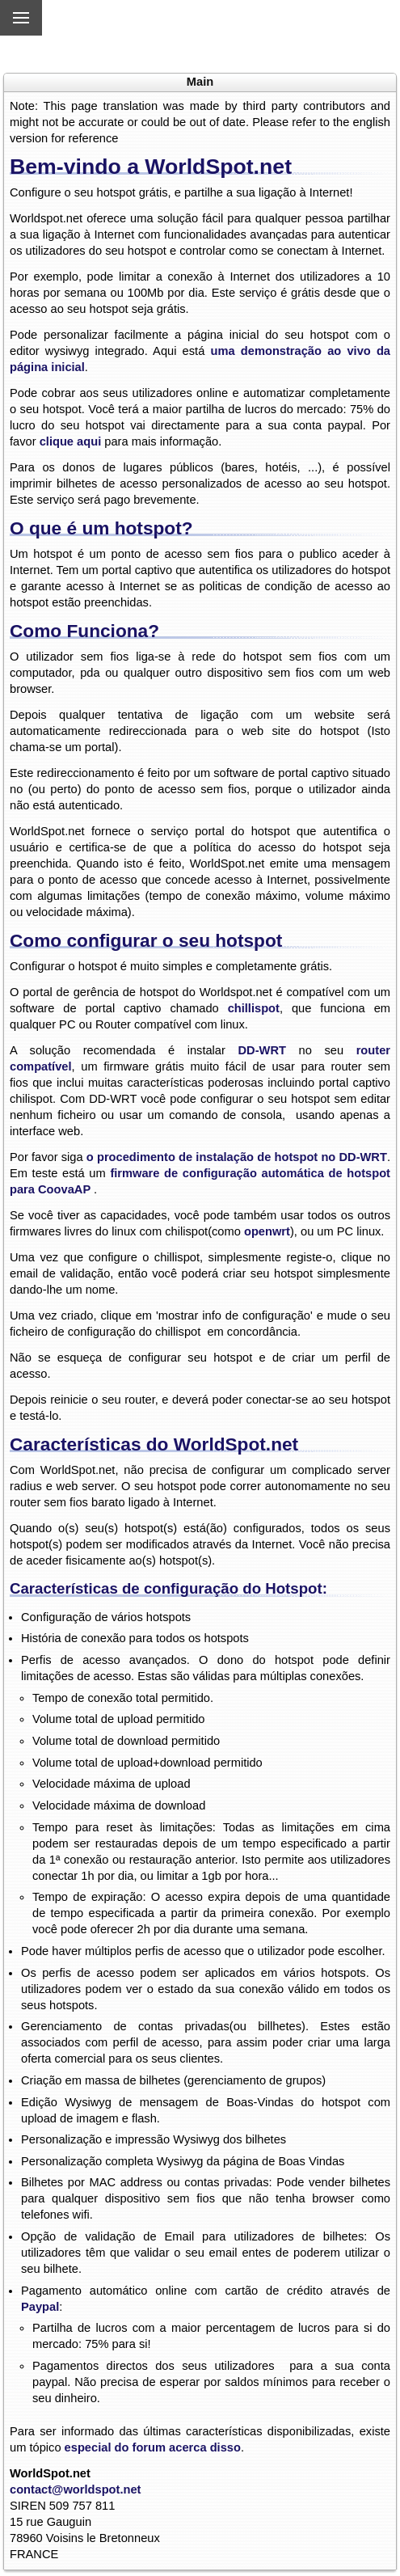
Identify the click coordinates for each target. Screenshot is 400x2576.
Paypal (40, 2306)
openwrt (267, 1231)
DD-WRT (262, 1050)
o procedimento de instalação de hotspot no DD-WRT (236, 1157)
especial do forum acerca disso (151, 2447)
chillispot (254, 1008)
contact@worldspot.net (75, 2489)
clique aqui (71, 441)
